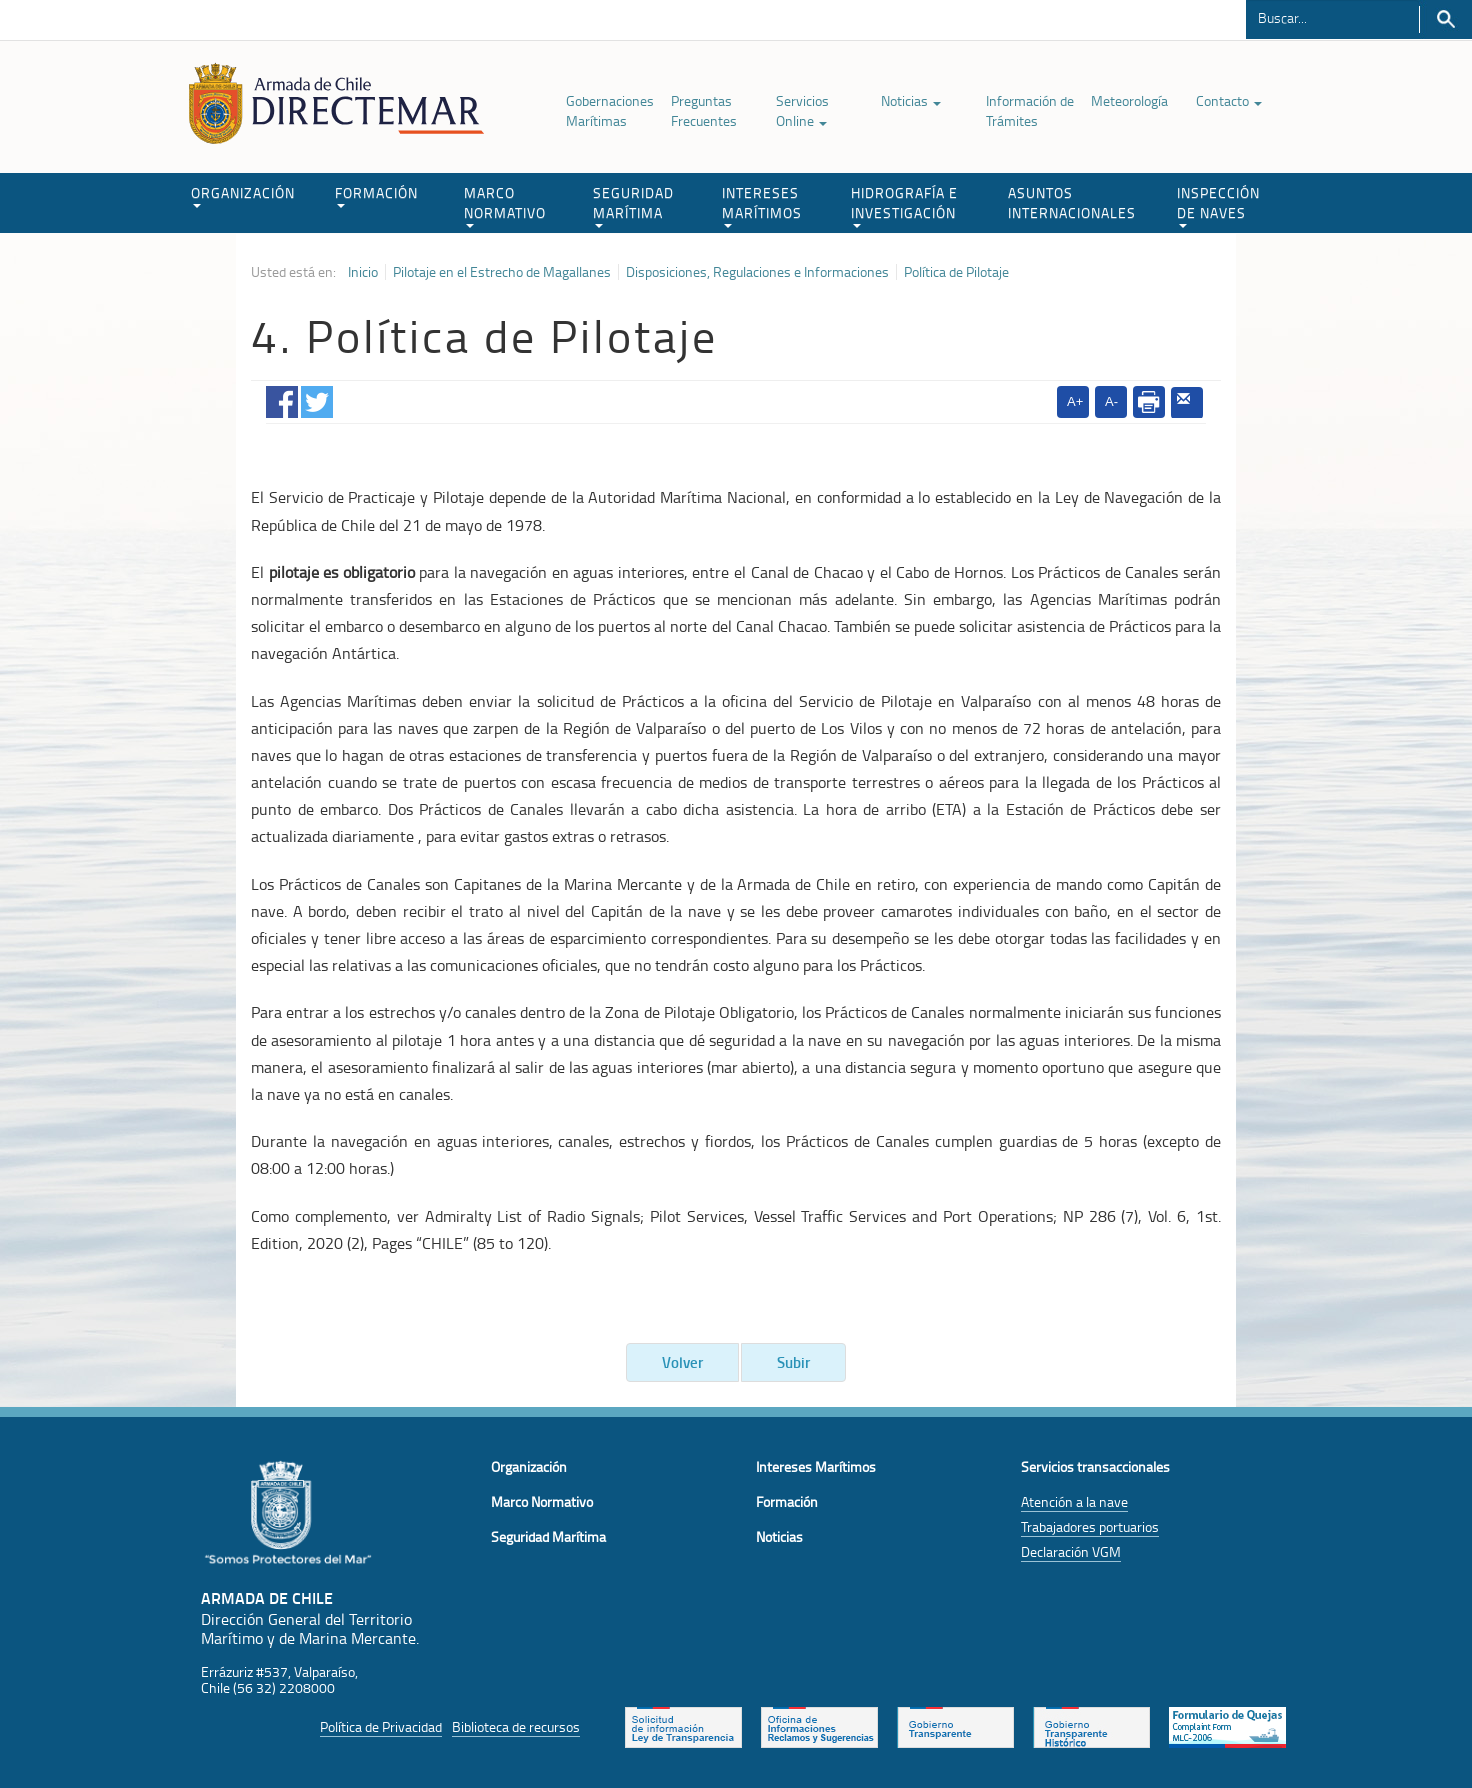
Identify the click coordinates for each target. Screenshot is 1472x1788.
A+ (1075, 401)
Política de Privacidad (381, 1726)
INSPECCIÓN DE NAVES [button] (1218, 205)
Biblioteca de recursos (516, 1726)
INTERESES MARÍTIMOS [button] (762, 205)
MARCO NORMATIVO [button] (505, 205)
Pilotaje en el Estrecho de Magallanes (502, 272)
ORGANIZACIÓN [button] (243, 195)
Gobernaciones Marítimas (610, 110)
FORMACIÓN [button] (376, 195)
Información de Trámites (1030, 110)
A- (1111, 401)
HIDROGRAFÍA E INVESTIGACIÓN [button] (904, 205)
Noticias (911, 100)
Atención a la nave (1074, 1501)
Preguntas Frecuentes (704, 110)
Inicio (363, 272)
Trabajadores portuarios (1090, 1526)
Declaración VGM (1071, 1551)
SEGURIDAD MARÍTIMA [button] (633, 205)
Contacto (1229, 100)
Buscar (1445, 19)
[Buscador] (1332, 17)
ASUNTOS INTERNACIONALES (1072, 202)
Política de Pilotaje (956, 272)
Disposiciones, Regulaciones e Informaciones (757, 272)
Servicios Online (802, 110)
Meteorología (1129, 100)
